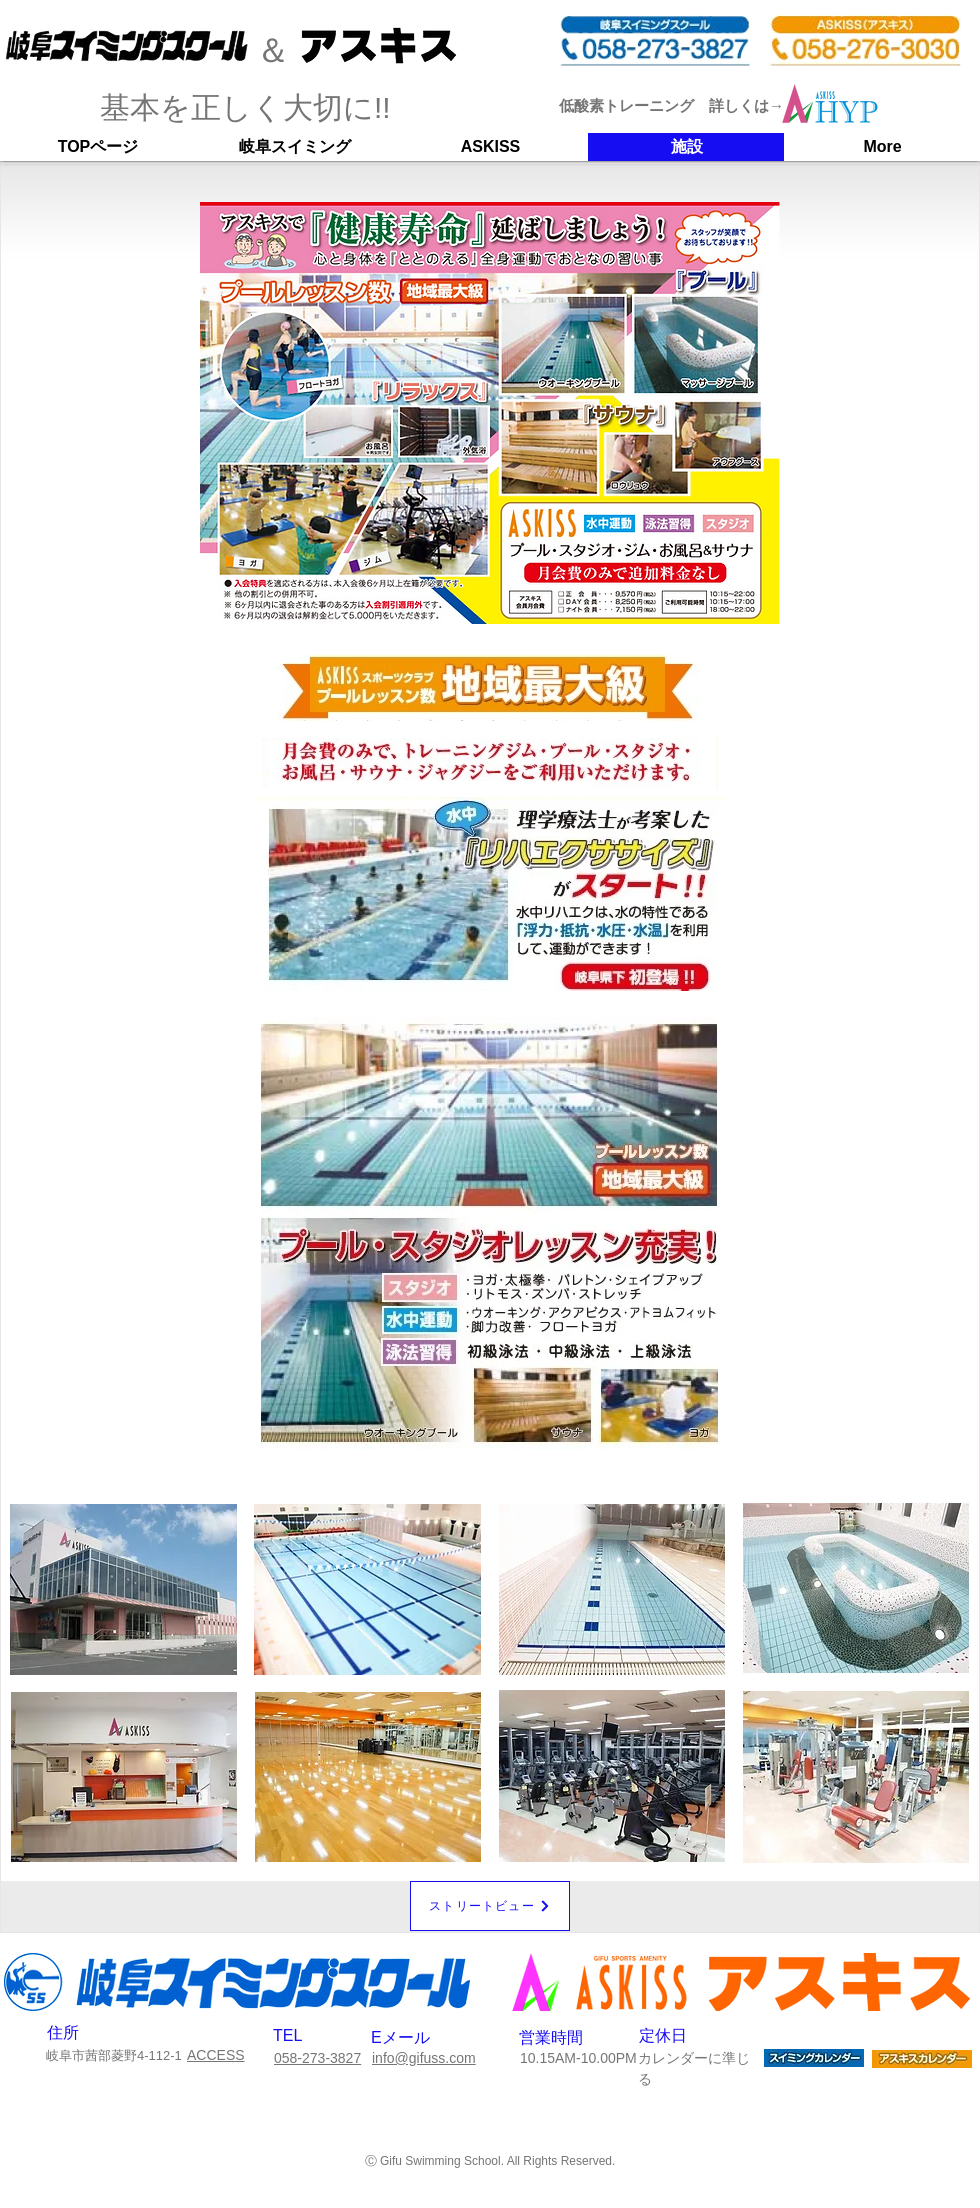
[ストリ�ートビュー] (490, 1906)
